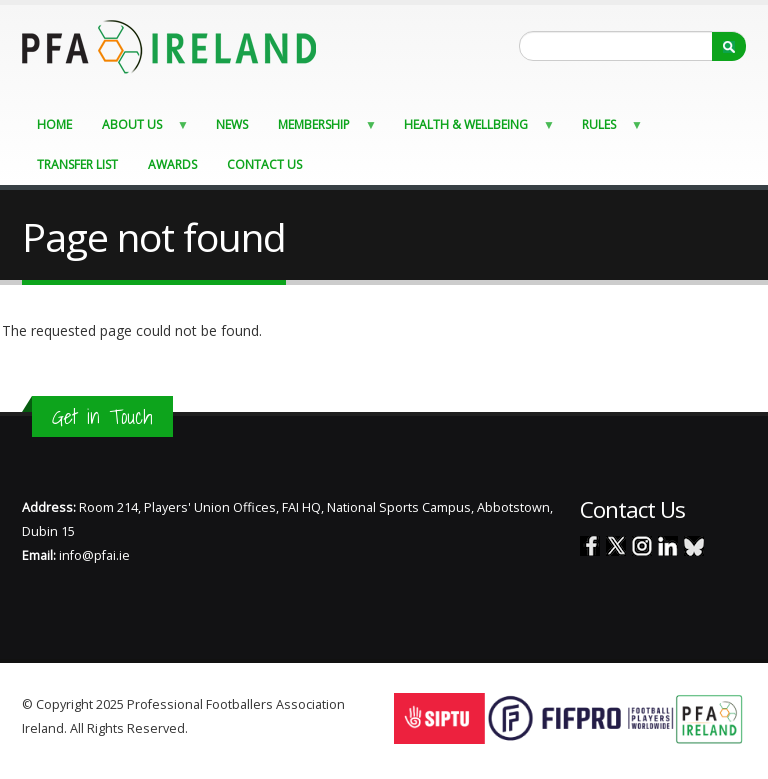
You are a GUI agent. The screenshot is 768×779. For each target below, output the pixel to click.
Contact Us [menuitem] (264, 164)
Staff (204, 728)
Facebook (590, 546)
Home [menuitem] (54, 124)
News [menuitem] (232, 124)
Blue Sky (694, 546)
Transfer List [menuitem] (77, 164)
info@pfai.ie (94, 555)
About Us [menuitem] (139, 129)
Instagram (642, 546)
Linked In (668, 546)
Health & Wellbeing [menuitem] (473, 129)
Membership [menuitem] (321, 129)
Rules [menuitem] (606, 129)
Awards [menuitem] (172, 164)
